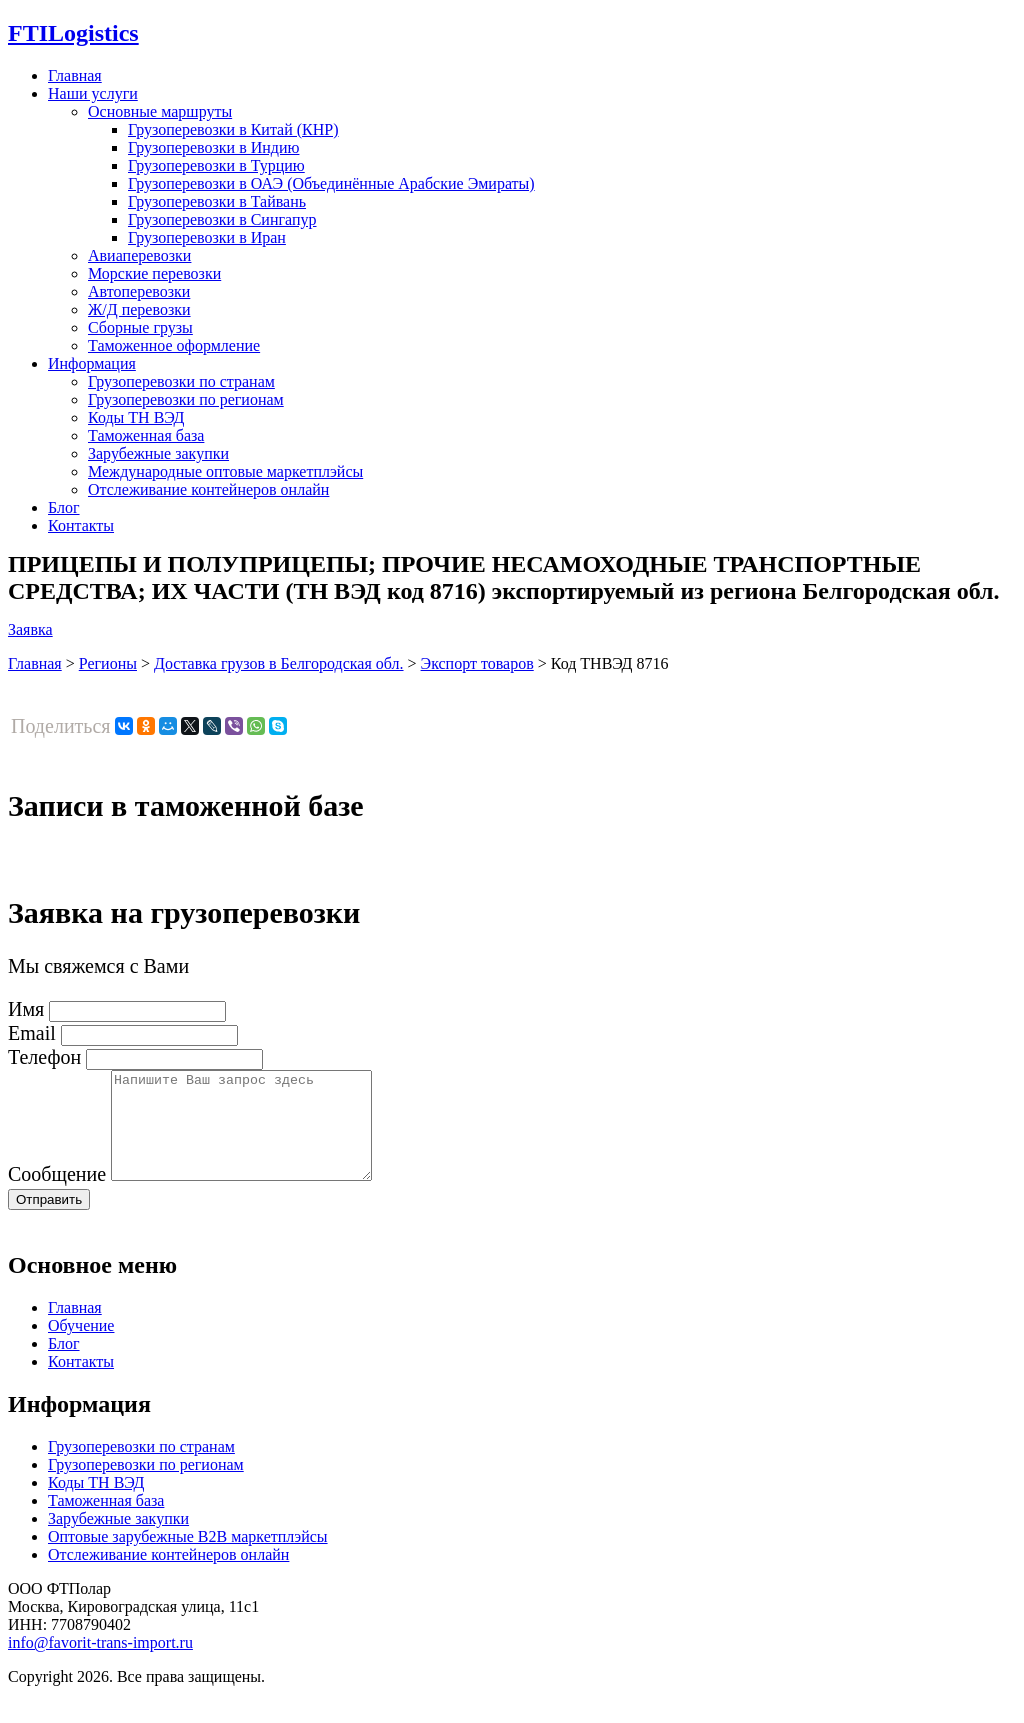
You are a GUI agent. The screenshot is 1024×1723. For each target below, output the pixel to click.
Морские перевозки (154, 273)
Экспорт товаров (477, 663)
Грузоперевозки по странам (181, 381)
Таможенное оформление (174, 345)
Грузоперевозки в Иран (207, 237)
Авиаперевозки (139, 255)
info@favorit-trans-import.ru (100, 1663)
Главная (75, 75)
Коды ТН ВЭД (136, 417)
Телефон (44, 1057)
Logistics (73, 33)
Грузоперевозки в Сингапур (222, 219)
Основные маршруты (160, 111)
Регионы (108, 663)
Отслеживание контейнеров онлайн (208, 489)
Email (32, 1033)
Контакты (81, 525)
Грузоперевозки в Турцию (216, 165)
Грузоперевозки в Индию (213, 147)
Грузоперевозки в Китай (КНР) (233, 129)
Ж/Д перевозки (139, 309)
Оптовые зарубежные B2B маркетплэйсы (188, 1557)
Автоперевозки (139, 291)
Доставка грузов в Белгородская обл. (279, 663)
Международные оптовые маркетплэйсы (225, 471)
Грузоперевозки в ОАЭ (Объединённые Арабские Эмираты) (331, 183)
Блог (64, 507)
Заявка (30, 629)
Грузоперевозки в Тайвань (217, 201)
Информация (92, 363)
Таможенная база (146, 435)
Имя (26, 1009)
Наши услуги (93, 93)
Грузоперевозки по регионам (186, 399)
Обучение (81, 1346)
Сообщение (57, 1195)
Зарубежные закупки (158, 453)
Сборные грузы (140, 327)
